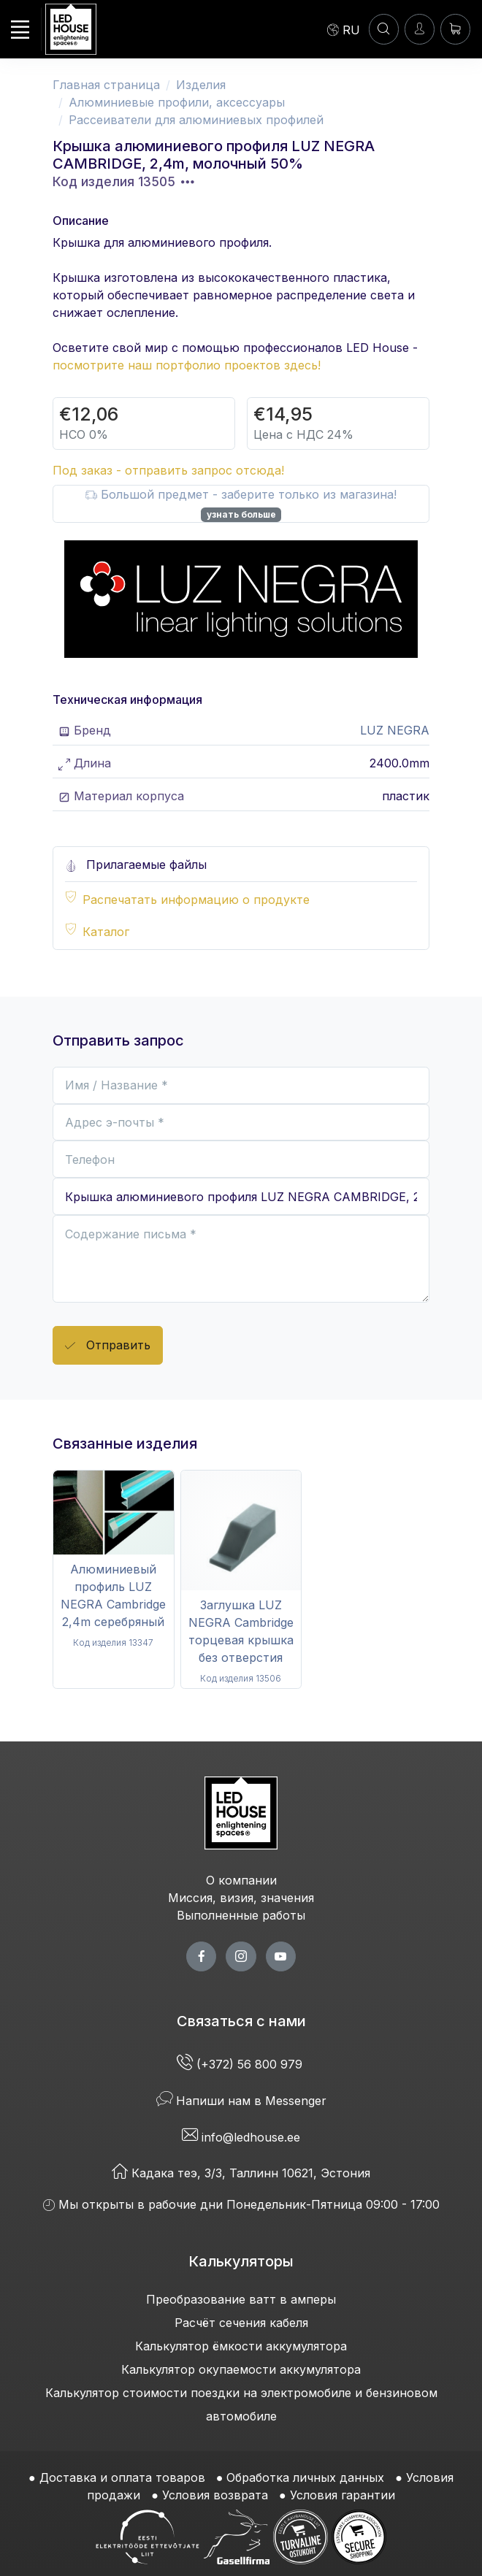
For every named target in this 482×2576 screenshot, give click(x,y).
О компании (241, 1880)
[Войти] (420, 29)
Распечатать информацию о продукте (196, 899)
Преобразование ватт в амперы (241, 2299)
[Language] (343, 29)
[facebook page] (201, 1956)
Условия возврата (215, 2495)
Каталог (106, 931)
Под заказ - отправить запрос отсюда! (168, 470)
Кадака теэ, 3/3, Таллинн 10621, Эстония (241, 2173)
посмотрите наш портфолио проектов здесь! (187, 365)
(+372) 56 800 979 (241, 2064)
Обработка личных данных (305, 2477)
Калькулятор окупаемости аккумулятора (241, 2369)
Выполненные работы (241, 1915)
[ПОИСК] (384, 29)
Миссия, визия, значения (241, 1897)
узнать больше (241, 514)
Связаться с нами (241, 2021)
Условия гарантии (342, 2495)
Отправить (107, 1346)
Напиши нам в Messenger (241, 2100)
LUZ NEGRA (394, 730)
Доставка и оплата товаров (122, 2477)
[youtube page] (281, 1956)
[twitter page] (241, 1956)
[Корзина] (455, 29)
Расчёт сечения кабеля (241, 2322)
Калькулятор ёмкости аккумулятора (241, 2346)
